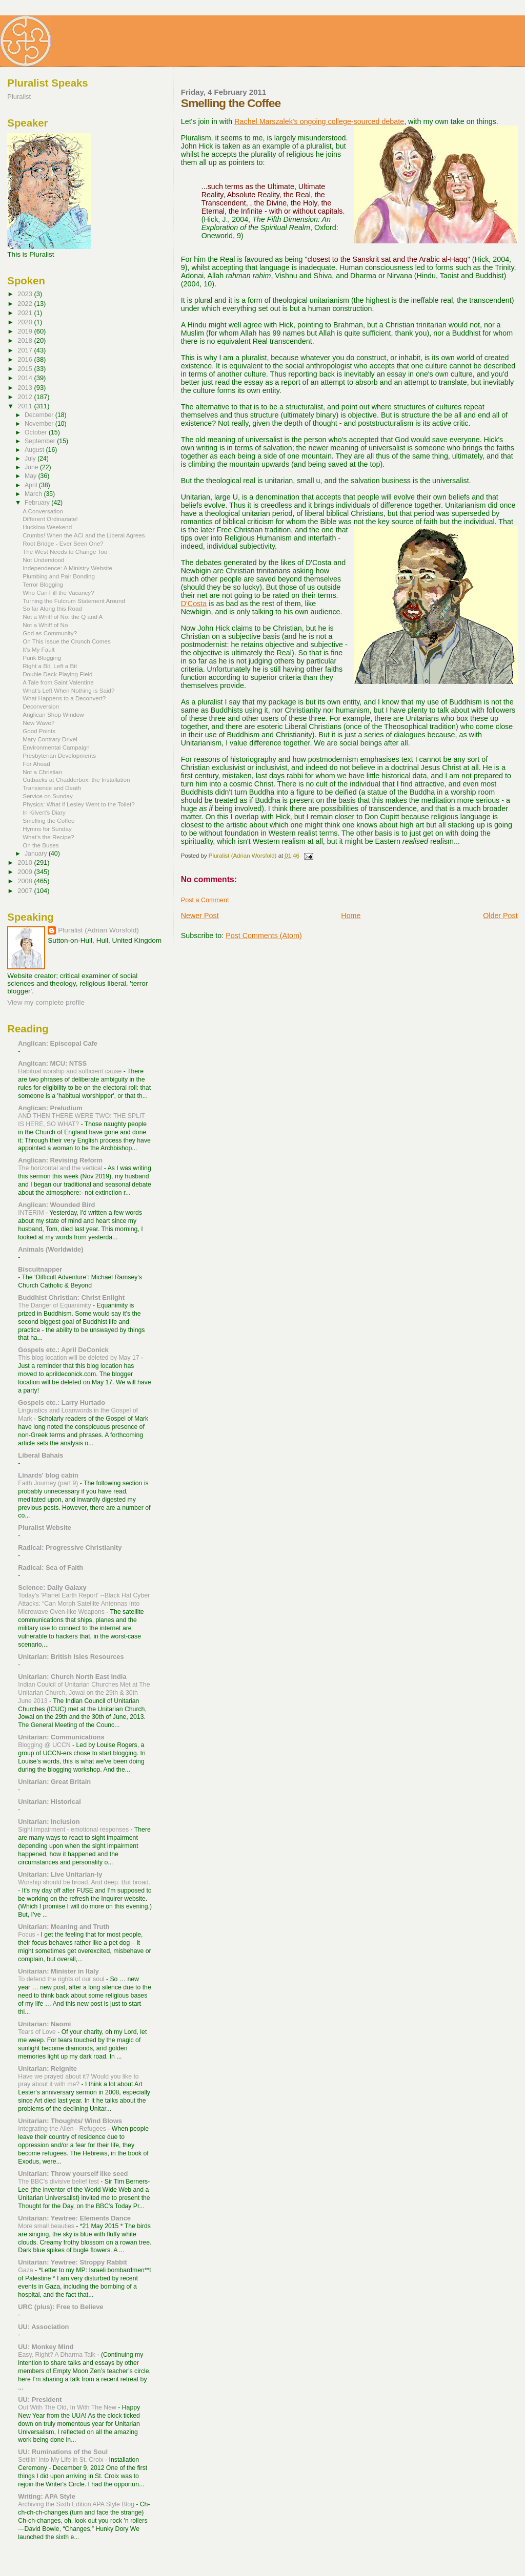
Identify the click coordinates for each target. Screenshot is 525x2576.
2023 (25, 294)
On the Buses (40, 845)
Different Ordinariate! (50, 518)
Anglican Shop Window (53, 714)
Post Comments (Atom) (264, 935)
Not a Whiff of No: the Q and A (63, 616)
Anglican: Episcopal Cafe (57, 1043)
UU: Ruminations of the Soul (63, 2452)
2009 (25, 872)
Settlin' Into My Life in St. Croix (61, 2459)
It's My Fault (38, 649)
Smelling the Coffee (48, 820)
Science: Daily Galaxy (52, 1587)
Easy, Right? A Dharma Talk (57, 2354)
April (32, 485)
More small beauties (47, 2226)
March (34, 493)
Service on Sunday (48, 796)
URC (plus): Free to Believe (60, 2307)
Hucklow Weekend (47, 527)
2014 (25, 378)
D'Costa (194, 603)
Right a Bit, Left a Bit (50, 665)
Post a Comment (205, 900)
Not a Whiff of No (45, 624)
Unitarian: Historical (49, 1801)
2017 (25, 350)
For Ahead (36, 763)
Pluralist (19, 96)
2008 (25, 881)
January (37, 853)
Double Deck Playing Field (57, 674)
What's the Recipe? (48, 837)
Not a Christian (42, 771)
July (31, 458)
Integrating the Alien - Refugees (63, 2128)
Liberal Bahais (40, 1455)
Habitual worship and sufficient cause (70, 1071)
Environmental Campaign (56, 747)
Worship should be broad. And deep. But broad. (84, 1882)
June (32, 467)
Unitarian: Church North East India (72, 1676)
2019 (25, 331)
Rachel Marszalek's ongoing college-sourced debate (319, 121)
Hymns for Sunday (47, 828)
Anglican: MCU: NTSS (52, 1063)
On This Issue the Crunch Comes (67, 641)
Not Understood (43, 559)
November (40, 423)
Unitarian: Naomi (44, 2024)
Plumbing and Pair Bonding (59, 576)
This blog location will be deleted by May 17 (79, 1357)
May (31, 476)
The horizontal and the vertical (61, 1168)
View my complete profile (46, 1002)
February (38, 502)
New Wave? (38, 722)
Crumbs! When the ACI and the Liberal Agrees (84, 535)
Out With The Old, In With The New (68, 2407)
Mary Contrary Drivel (50, 739)
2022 (25, 303)
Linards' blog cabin (48, 1475)
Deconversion (41, 706)
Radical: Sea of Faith (50, 1567)
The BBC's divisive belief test (59, 2181)
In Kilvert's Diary (44, 812)
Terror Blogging (43, 584)
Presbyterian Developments (59, 755)
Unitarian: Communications (61, 1737)
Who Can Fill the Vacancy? (58, 592)
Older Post (500, 915)
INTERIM (32, 1212)
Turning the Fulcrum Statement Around (74, 600)
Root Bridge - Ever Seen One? (63, 543)
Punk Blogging (42, 657)
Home (350, 915)
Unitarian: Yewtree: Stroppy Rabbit (72, 2262)
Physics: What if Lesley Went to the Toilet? (79, 804)
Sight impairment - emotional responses (74, 1829)
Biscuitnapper (40, 1269)
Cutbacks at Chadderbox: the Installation (76, 779)
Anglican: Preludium (50, 1108)
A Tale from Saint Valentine (58, 682)
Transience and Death (52, 787)
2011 (25, 406)
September (41, 441)
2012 (25, 397)
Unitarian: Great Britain (54, 1781)
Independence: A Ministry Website (67, 568)
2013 (25, 387)
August (35, 449)
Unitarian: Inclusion (48, 1821)
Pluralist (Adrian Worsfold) (98, 930)
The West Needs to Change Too (65, 551)
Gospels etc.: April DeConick (63, 1350)
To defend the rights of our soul (62, 1979)
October (37, 432)
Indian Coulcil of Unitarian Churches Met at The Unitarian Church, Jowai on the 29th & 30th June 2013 (84, 1693)
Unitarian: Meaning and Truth (63, 1926)
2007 (25, 891)
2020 (25, 322)
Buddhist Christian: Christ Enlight (71, 1297)
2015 (25, 368)
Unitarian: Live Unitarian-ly (60, 1874)
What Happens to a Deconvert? (64, 698)
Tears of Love (37, 2031)
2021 (25, 313)
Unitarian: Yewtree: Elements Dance (74, 2218)
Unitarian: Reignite (47, 2068)
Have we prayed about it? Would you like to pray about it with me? (78, 2080)
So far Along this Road (52, 608)
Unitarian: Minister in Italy (58, 1971)
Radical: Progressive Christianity (70, 1547)
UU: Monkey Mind (45, 2347)
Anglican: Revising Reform (60, 1160)
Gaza (26, 2270)
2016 (25, 359)
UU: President (40, 2399)
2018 (25, 340)
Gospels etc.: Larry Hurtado (61, 1402)
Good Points (39, 731)
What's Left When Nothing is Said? (68, 690)
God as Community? (50, 633)
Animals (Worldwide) (50, 1249)
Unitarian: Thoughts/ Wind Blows (70, 2121)
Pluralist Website (44, 1527)
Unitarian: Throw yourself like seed (73, 2173)
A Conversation (43, 511)
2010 (25, 862)
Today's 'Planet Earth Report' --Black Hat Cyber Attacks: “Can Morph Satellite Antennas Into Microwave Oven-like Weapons (84, 1603)
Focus (27, 1934)
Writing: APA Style (46, 2496)
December (40, 415)
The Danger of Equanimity (55, 1305)
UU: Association (43, 2327)
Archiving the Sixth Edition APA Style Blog (77, 2504)
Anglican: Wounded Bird (56, 1205)
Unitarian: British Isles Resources (71, 1656)
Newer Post (200, 915)
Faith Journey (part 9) (49, 1483)
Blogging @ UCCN (45, 1745)
